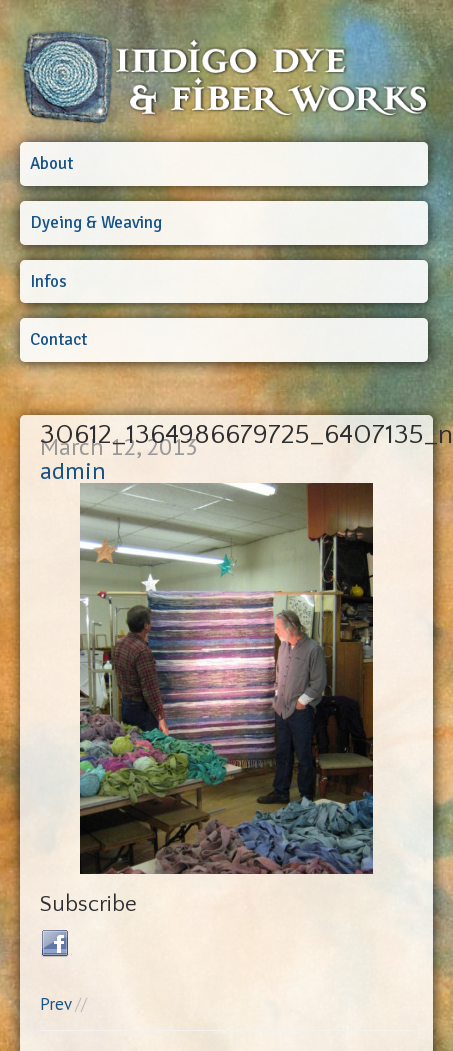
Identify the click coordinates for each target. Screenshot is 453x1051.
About (51, 163)
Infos (48, 281)
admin (73, 470)
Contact (58, 339)
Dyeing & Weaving (96, 222)
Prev (55, 1004)
